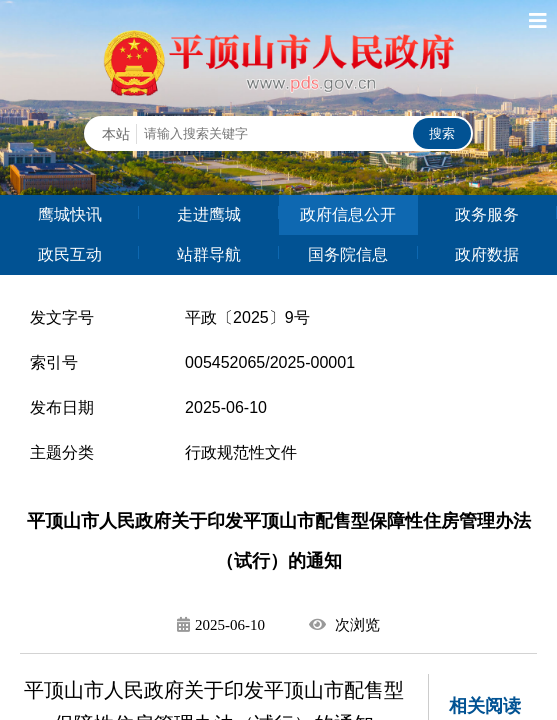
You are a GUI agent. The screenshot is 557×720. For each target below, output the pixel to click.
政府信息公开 (348, 214)
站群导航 (209, 254)
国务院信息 (348, 254)
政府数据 (487, 254)
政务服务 (487, 214)
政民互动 (70, 254)
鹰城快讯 (70, 214)
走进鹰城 (209, 214)
